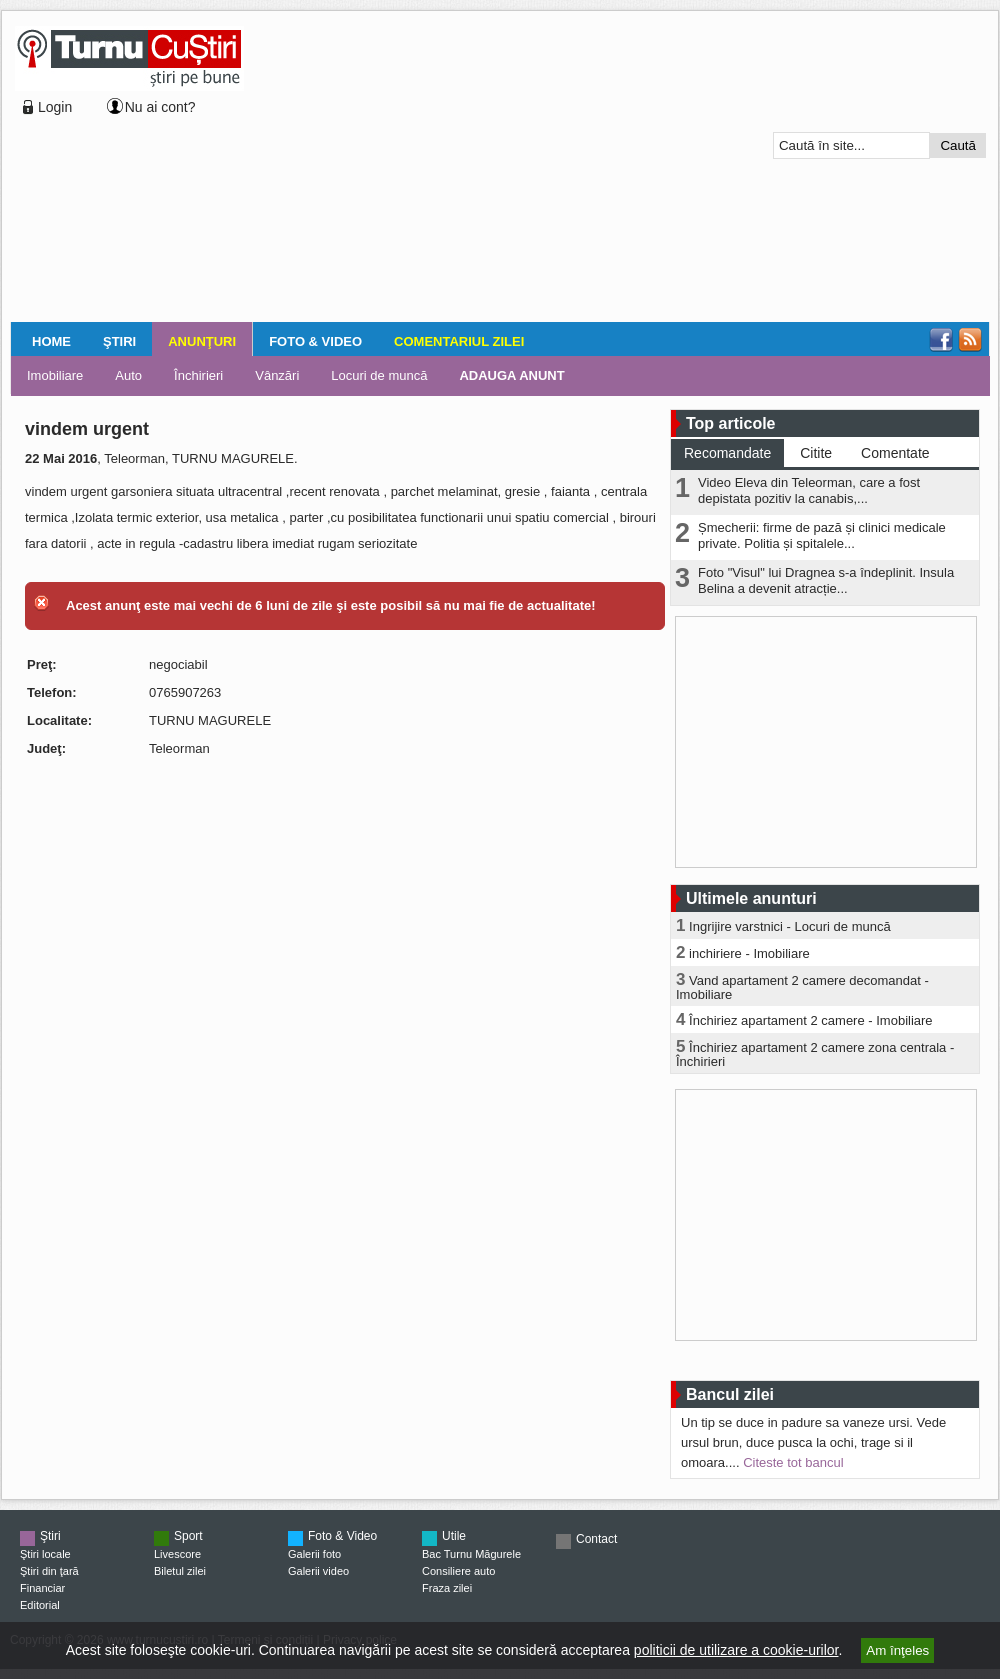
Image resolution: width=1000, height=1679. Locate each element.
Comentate (895, 453)
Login (55, 107)
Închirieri (198, 375)
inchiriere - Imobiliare (749, 953)
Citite (816, 453)
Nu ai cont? (160, 107)
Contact (596, 1539)
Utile (454, 1536)
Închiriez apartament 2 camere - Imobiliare (811, 1020)
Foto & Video (315, 341)
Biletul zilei (180, 1571)
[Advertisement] (441, 169)
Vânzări (277, 375)
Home (51, 341)
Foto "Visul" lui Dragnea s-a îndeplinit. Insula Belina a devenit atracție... (826, 580)
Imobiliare (55, 375)
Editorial (40, 1605)
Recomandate (727, 453)
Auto (128, 375)
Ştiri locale (45, 1554)
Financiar (42, 1588)
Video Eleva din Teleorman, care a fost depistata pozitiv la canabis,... (809, 490)
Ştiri (119, 341)
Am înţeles (897, 1650)
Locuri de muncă (379, 375)
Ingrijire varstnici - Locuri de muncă (790, 926)
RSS (970, 340)
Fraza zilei (447, 1588)
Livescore (177, 1554)
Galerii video (318, 1571)
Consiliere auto (458, 1571)
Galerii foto (314, 1554)
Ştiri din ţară (49, 1571)
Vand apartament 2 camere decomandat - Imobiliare (802, 987)
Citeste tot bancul (793, 1462)
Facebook (941, 340)
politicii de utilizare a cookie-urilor (736, 1650)
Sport (188, 1536)
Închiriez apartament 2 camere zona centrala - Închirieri (815, 1054)
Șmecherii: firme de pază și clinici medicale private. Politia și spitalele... (822, 535)
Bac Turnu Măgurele (471, 1554)
